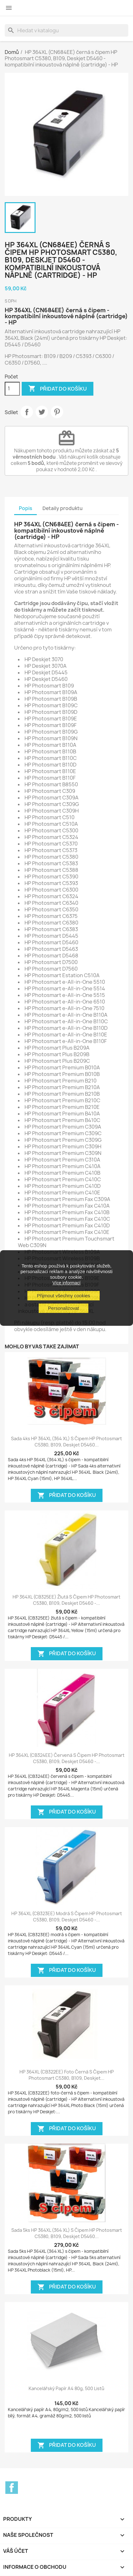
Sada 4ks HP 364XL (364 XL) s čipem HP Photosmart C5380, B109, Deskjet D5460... (66, 1442)
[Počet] (12, 389)
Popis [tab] (25, 508)
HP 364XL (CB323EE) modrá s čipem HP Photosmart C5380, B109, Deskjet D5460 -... (66, 1916)
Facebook (11, 2487)
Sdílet (26, 412)
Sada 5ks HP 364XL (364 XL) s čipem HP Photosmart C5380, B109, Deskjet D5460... (66, 2233)
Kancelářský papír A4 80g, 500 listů (66, 2388)
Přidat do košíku (57, 389)
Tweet (42, 412)
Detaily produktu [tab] (62, 508)
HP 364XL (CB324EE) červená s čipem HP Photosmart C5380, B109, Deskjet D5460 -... (67, 1758)
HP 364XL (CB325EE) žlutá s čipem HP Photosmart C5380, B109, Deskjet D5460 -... (66, 1600)
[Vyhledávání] (66, 30)
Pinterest (57, 412)
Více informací (66, 1282)
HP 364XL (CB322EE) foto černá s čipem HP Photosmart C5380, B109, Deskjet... (66, 2075)
